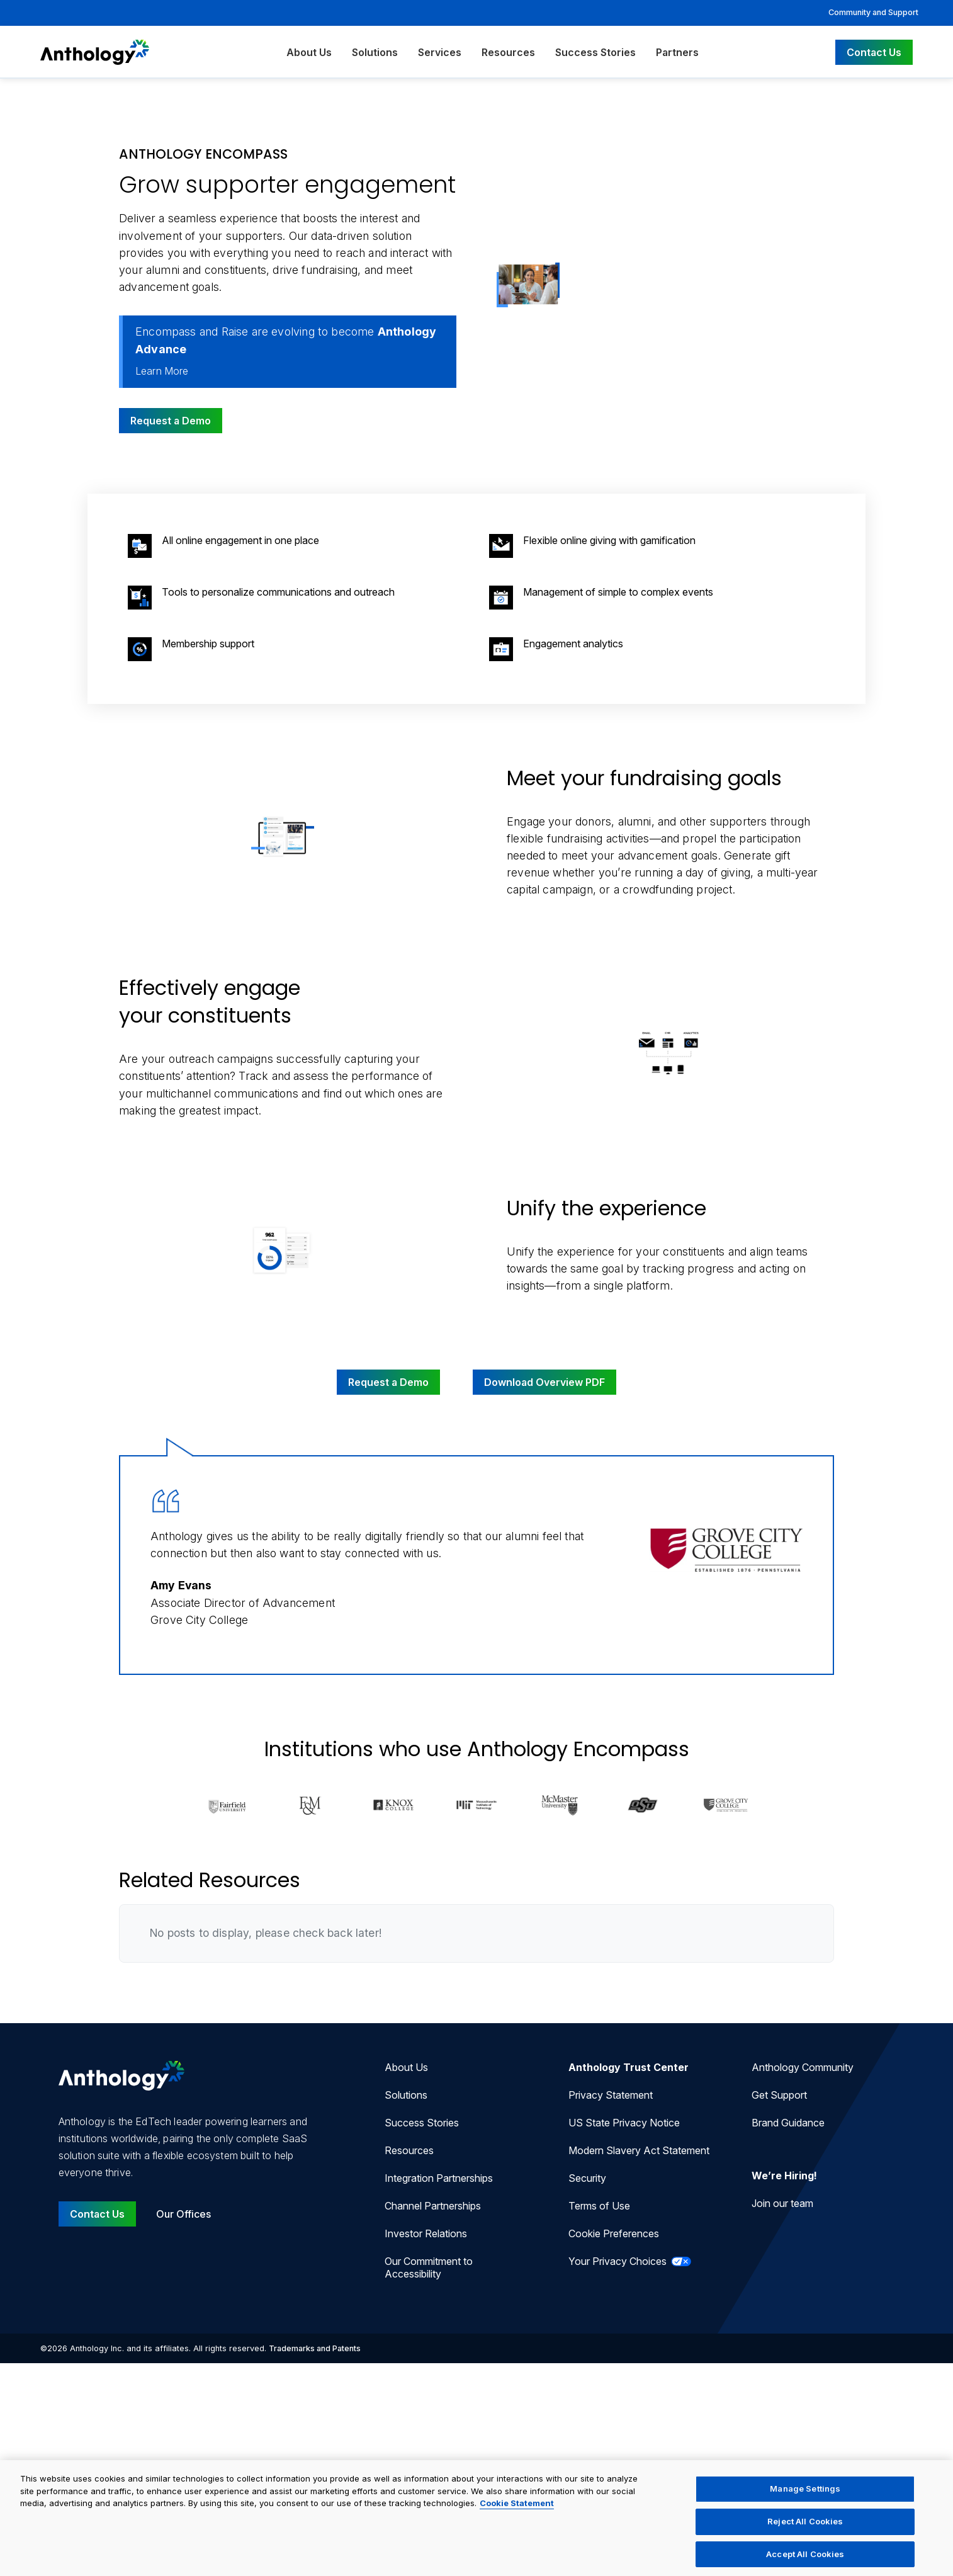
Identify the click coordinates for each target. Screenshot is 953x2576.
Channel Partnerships (433, 2205)
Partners (677, 52)
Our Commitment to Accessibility (429, 2267)
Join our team (782, 2203)
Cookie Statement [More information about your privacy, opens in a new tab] (517, 2510)
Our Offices (183, 2214)
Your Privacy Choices (629, 2261)
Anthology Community (803, 2067)
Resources (508, 52)
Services (439, 52)
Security (587, 2178)
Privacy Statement (610, 2095)
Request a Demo (170, 420)
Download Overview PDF (544, 1382)
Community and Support (873, 12)
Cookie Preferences (613, 2233)
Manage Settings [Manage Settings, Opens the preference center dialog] (805, 2495)
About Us (309, 52)
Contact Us (874, 52)
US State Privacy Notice (624, 2122)
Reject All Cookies (805, 2528)
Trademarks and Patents (315, 2348)
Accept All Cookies (805, 2560)
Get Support (779, 2095)
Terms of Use (599, 2205)
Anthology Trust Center (628, 2067)
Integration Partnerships (439, 2178)
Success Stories (595, 52)
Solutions (375, 52)
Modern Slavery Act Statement (638, 2150)
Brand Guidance (788, 2122)
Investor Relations (426, 2233)
